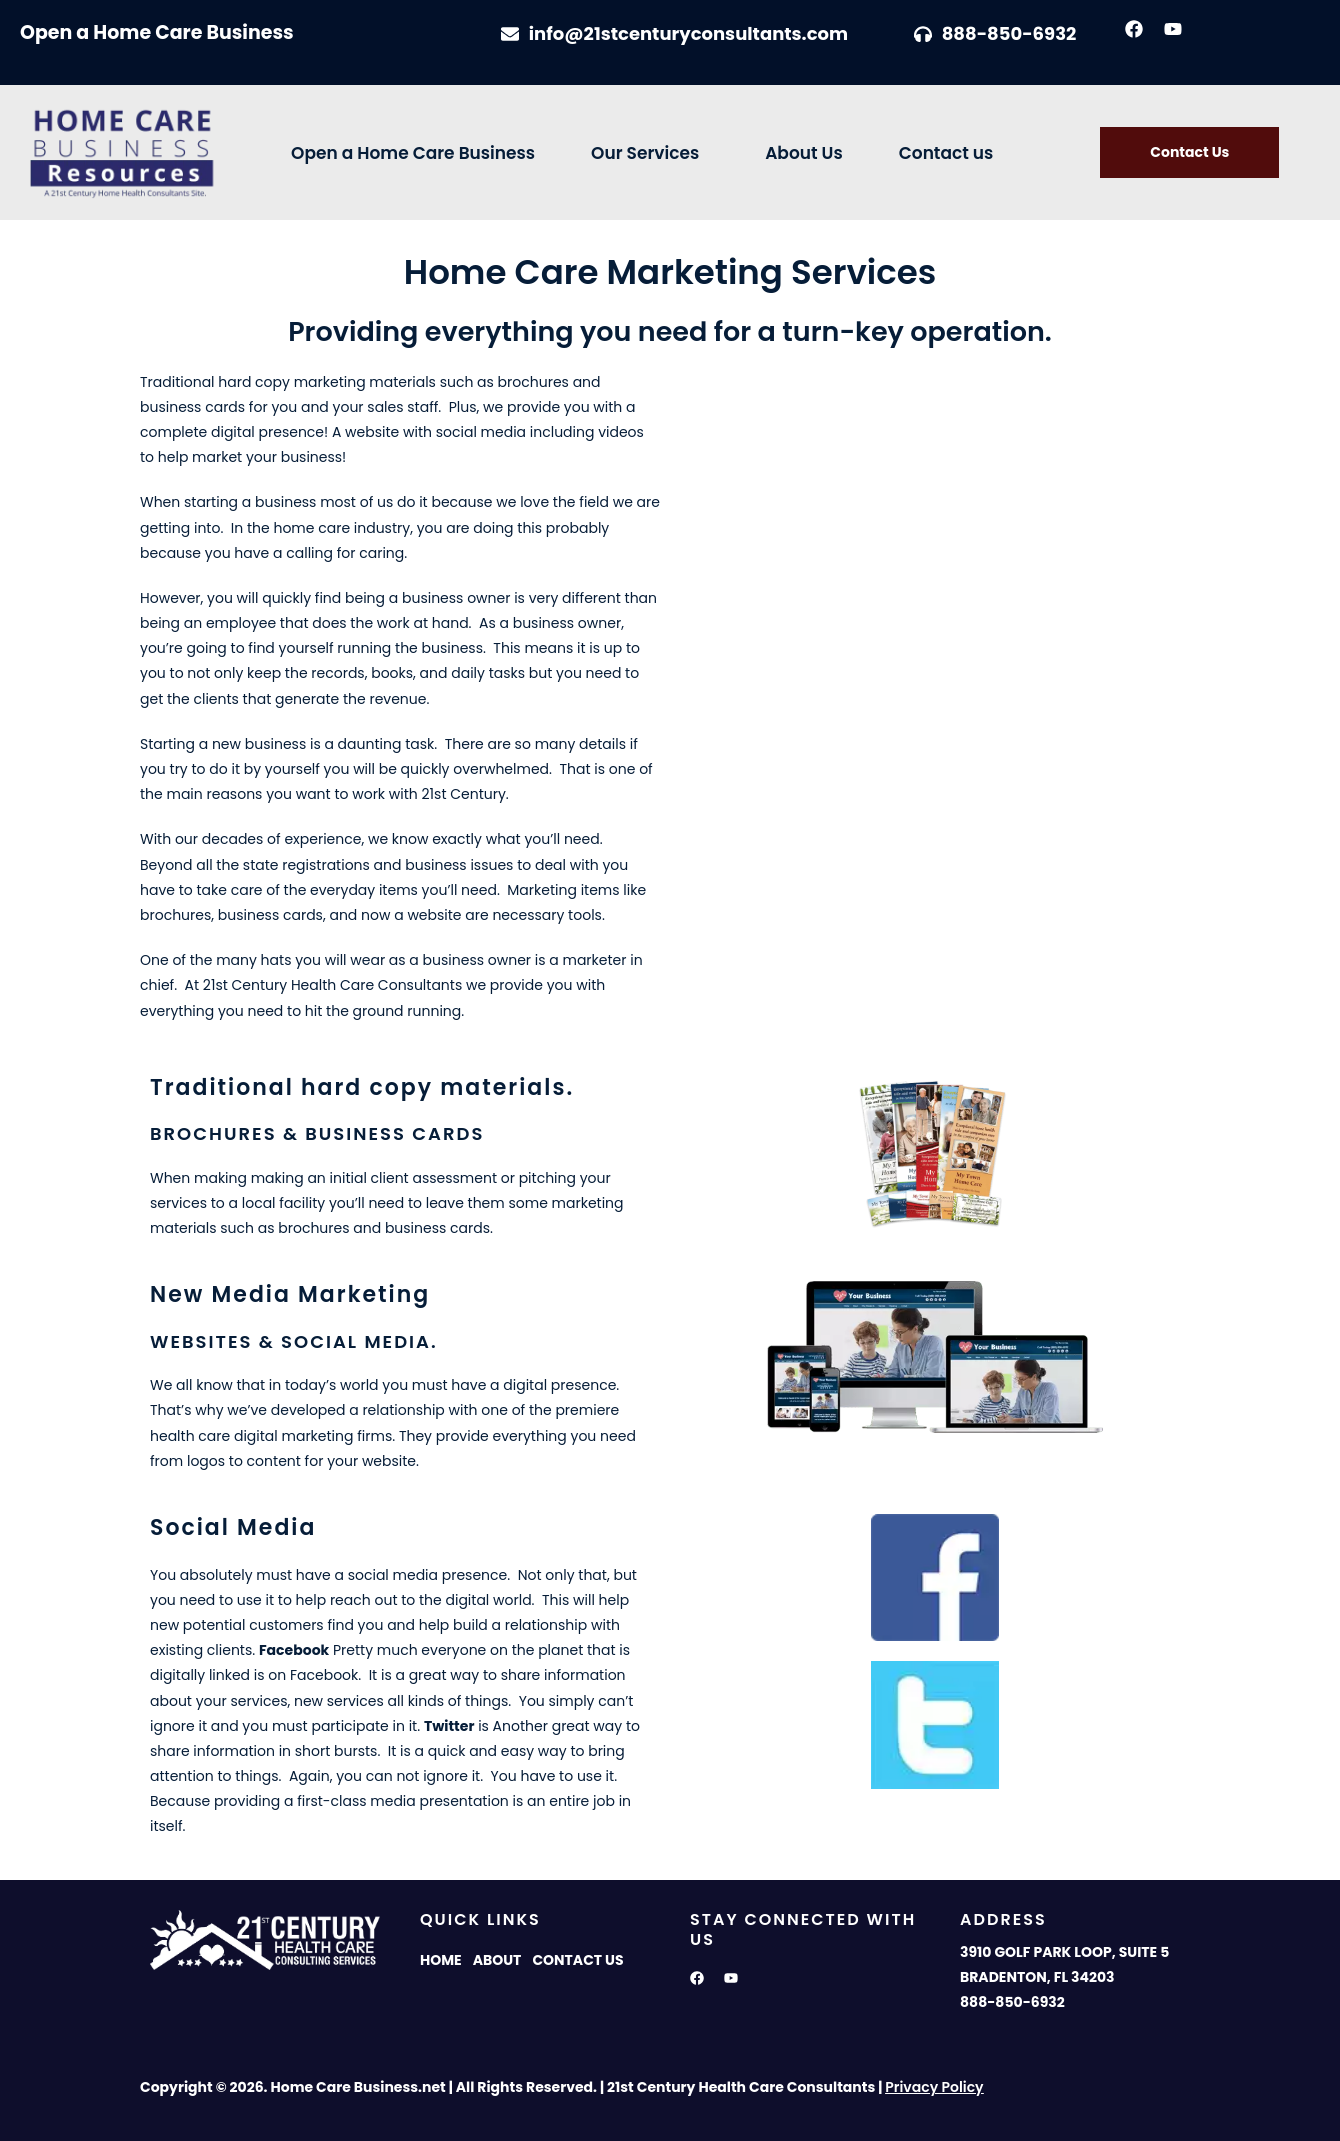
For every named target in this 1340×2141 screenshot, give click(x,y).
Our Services (645, 153)
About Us (804, 153)
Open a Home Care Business (413, 153)
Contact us (946, 153)
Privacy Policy (934, 2087)
